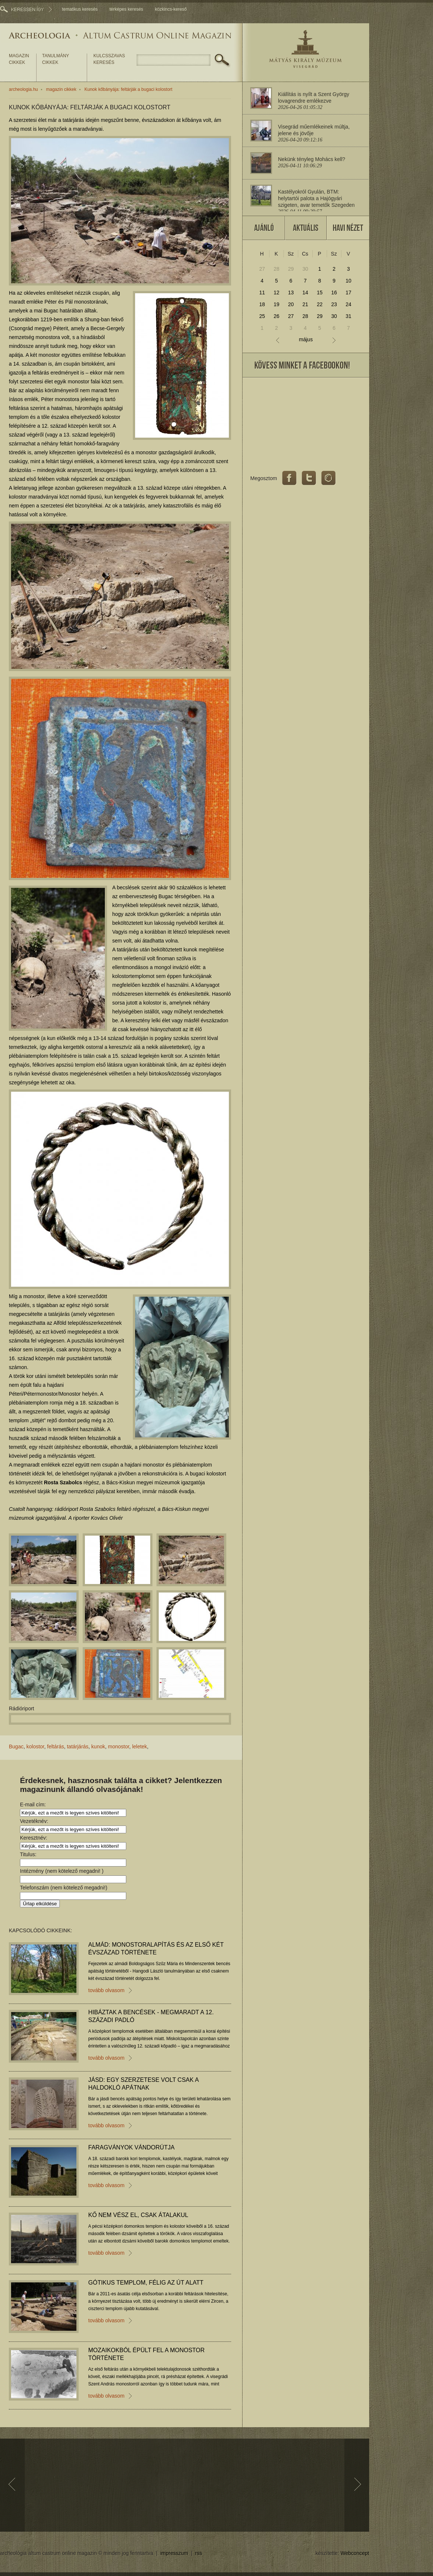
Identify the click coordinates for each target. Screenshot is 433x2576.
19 (276, 304)
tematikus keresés (80, 9)
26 (276, 316)
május (306, 339)
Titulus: (28, 1854)
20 (291, 304)
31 (348, 316)
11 (262, 292)
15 (320, 292)
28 (276, 269)
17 (348, 292)
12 (276, 292)
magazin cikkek (19, 59)
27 (262, 269)
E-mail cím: (33, 1804)
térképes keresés (126, 9)
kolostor (35, 1746)
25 (262, 316)
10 (348, 281)
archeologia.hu (23, 89)
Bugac (16, 1746)
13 (291, 292)
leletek (139, 1746)
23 (334, 304)
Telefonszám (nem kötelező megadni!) (63, 1888)
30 (305, 269)
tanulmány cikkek (55, 59)
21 (305, 304)
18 (262, 304)
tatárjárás (77, 1746)
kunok (98, 1746)
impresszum (174, 2553)
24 (348, 304)
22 (320, 304)
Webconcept (354, 2553)
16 (334, 292)
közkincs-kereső (171, 9)
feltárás (55, 1746)
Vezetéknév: (34, 1821)
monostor (119, 1746)
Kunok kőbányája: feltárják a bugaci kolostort (128, 89)
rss (198, 2553)
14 (305, 292)
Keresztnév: (33, 1838)
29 (291, 269)
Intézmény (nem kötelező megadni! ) (61, 1871)
